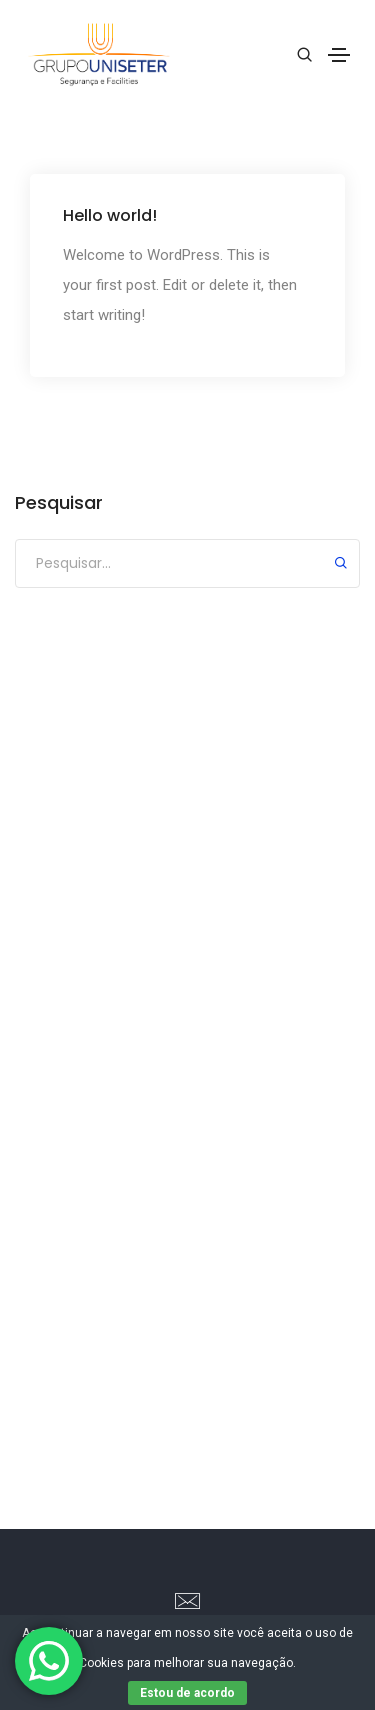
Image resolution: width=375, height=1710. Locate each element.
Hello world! (110, 214)
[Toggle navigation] (339, 55)
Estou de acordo (187, 1693)
